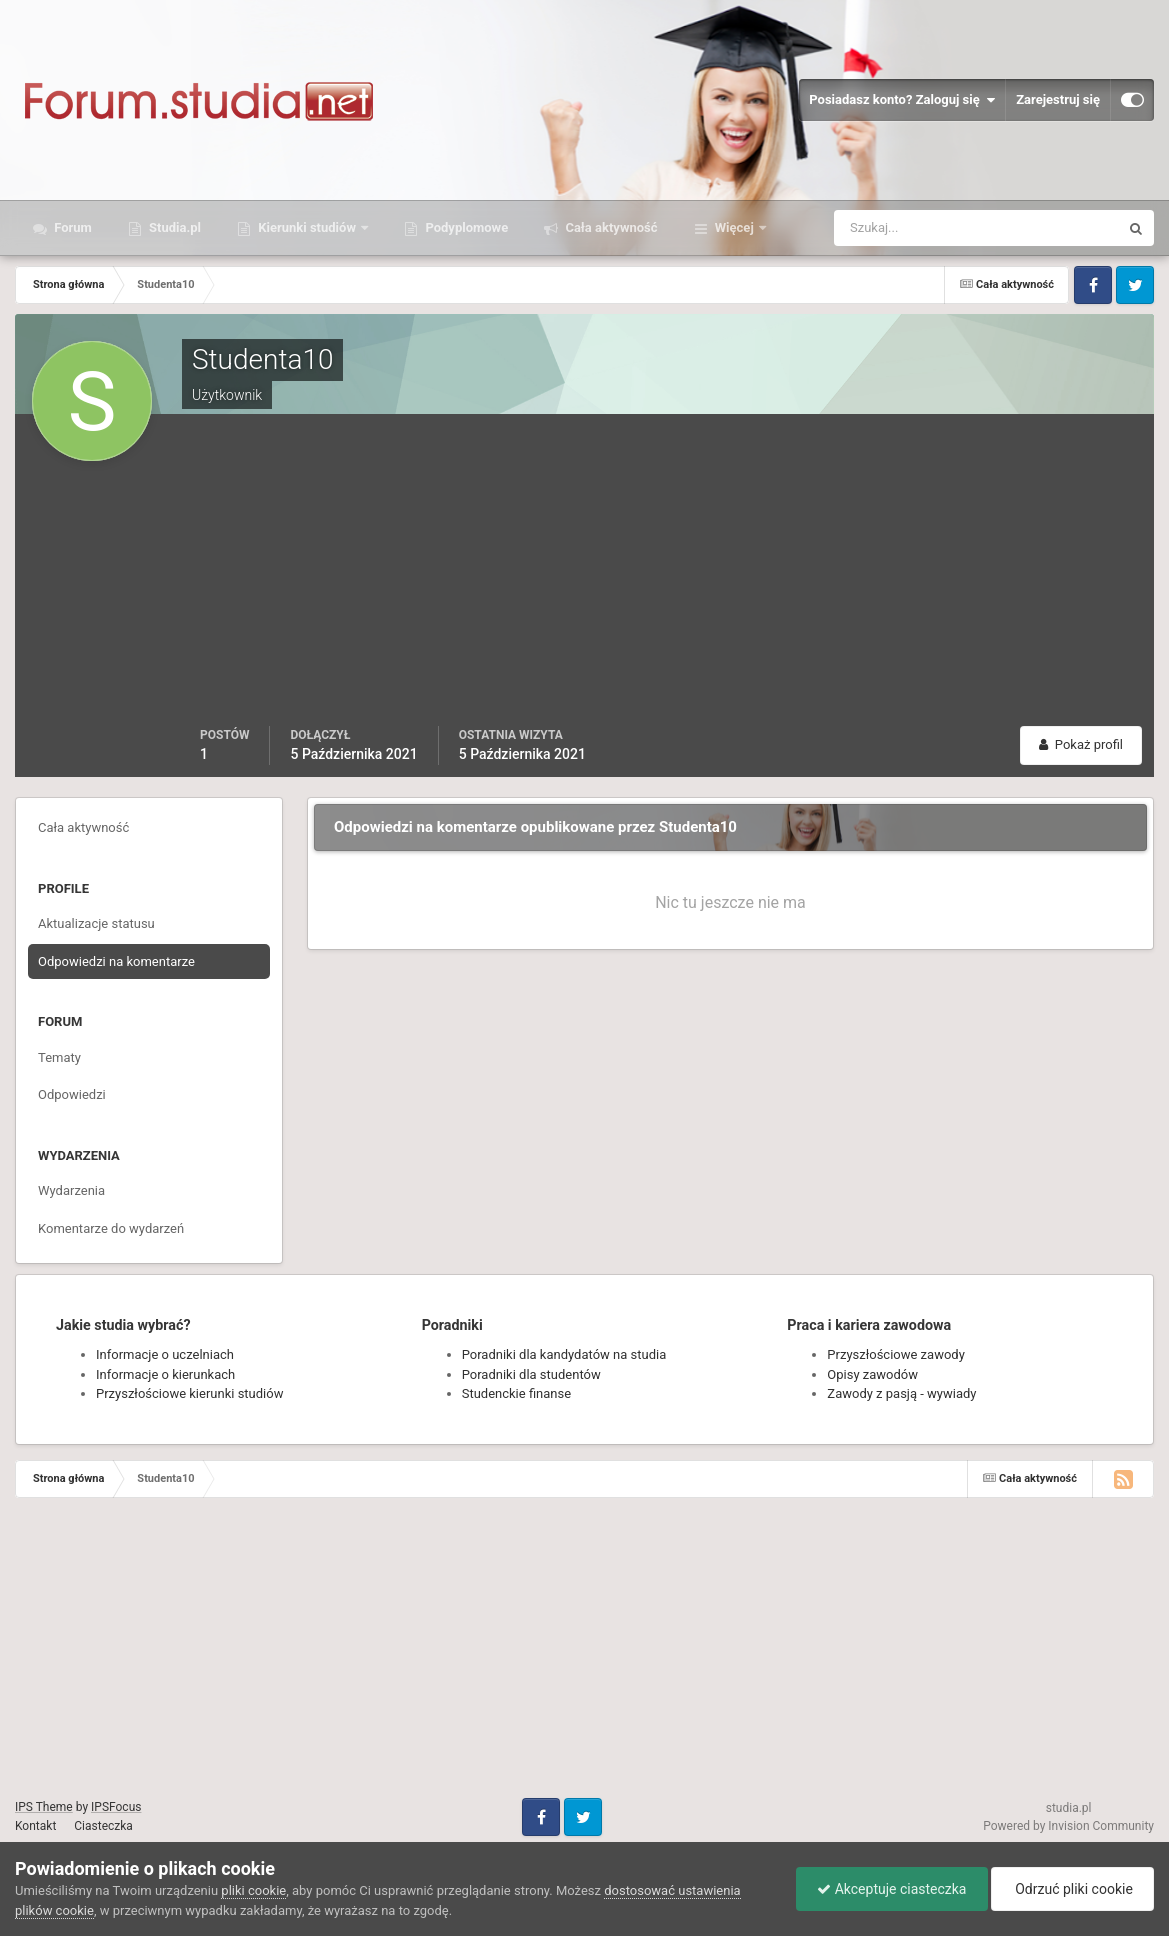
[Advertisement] (671, 576)
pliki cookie (253, 1890)
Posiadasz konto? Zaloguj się (902, 100)
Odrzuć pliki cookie (1072, 1889)
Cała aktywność (609, 227)
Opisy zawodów (872, 1374)
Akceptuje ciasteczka (891, 1889)
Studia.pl (173, 227)
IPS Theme (44, 1807)
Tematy (59, 1057)
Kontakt (35, 1826)
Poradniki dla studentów (531, 1374)
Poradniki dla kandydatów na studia (564, 1354)
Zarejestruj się (1058, 99)
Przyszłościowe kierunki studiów (189, 1393)
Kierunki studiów (307, 227)
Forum (71, 227)
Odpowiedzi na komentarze (116, 961)
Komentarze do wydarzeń (111, 1228)
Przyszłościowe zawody (895, 1354)
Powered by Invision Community (1068, 1826)
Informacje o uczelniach (165, 1354)
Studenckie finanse (516, 1393)
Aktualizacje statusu (96, 923)
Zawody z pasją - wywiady (901, 1393)
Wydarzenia (71, 1190)
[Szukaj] (902, 228)
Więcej (734, 227)
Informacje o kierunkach (165, 1374)
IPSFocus (116, 1807)
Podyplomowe (465, 227)
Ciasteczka (103, 1826)
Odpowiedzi (72, 1094)
